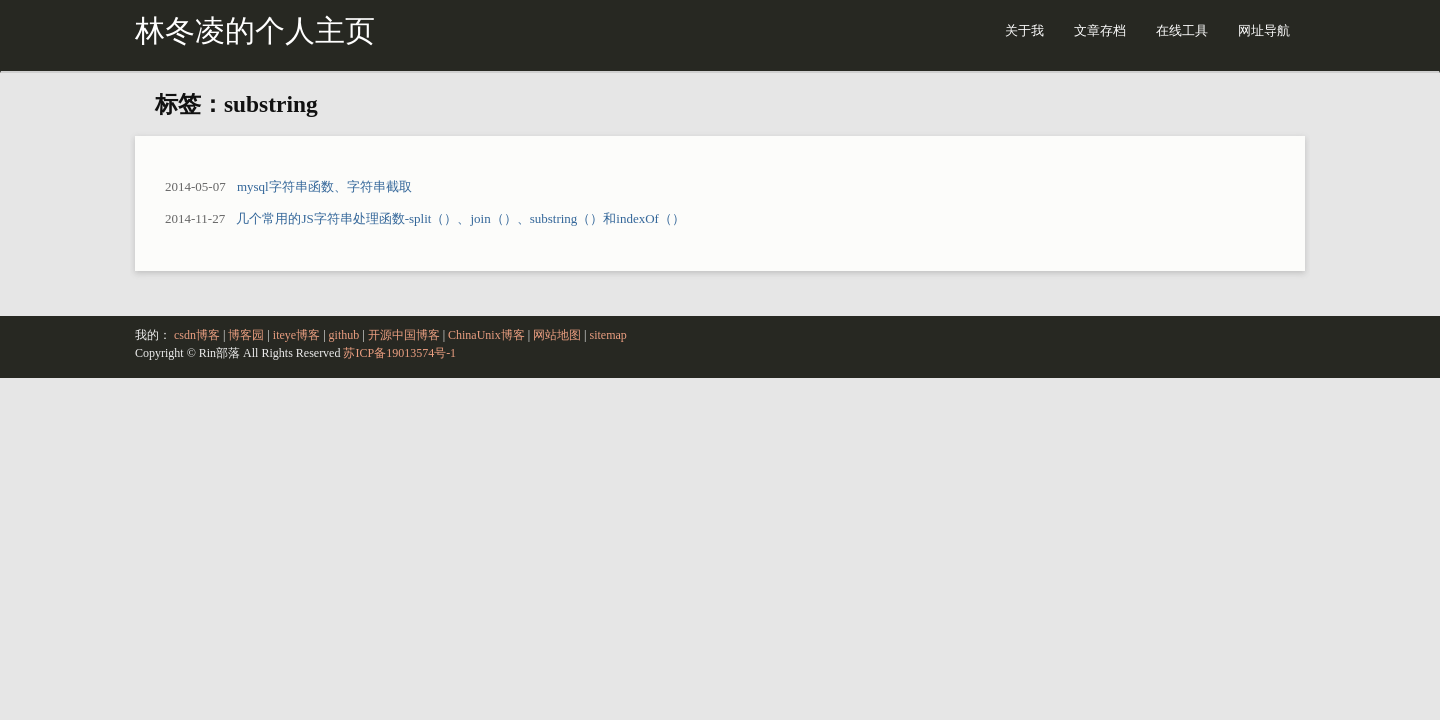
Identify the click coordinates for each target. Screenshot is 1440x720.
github (344, 335)
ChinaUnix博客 (486, 335)
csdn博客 (197, 335)
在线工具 (1182, 30)
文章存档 (1100, 30)
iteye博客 (296, 335)
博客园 (246, 335)
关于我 (1024, 30)
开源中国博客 (404, 335)
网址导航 (1264, 30)
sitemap (608, 335)
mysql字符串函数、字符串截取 (324, 186)
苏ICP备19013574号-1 (399, 353)
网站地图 (557, 335)
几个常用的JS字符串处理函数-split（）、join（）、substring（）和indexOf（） (460, 218)
